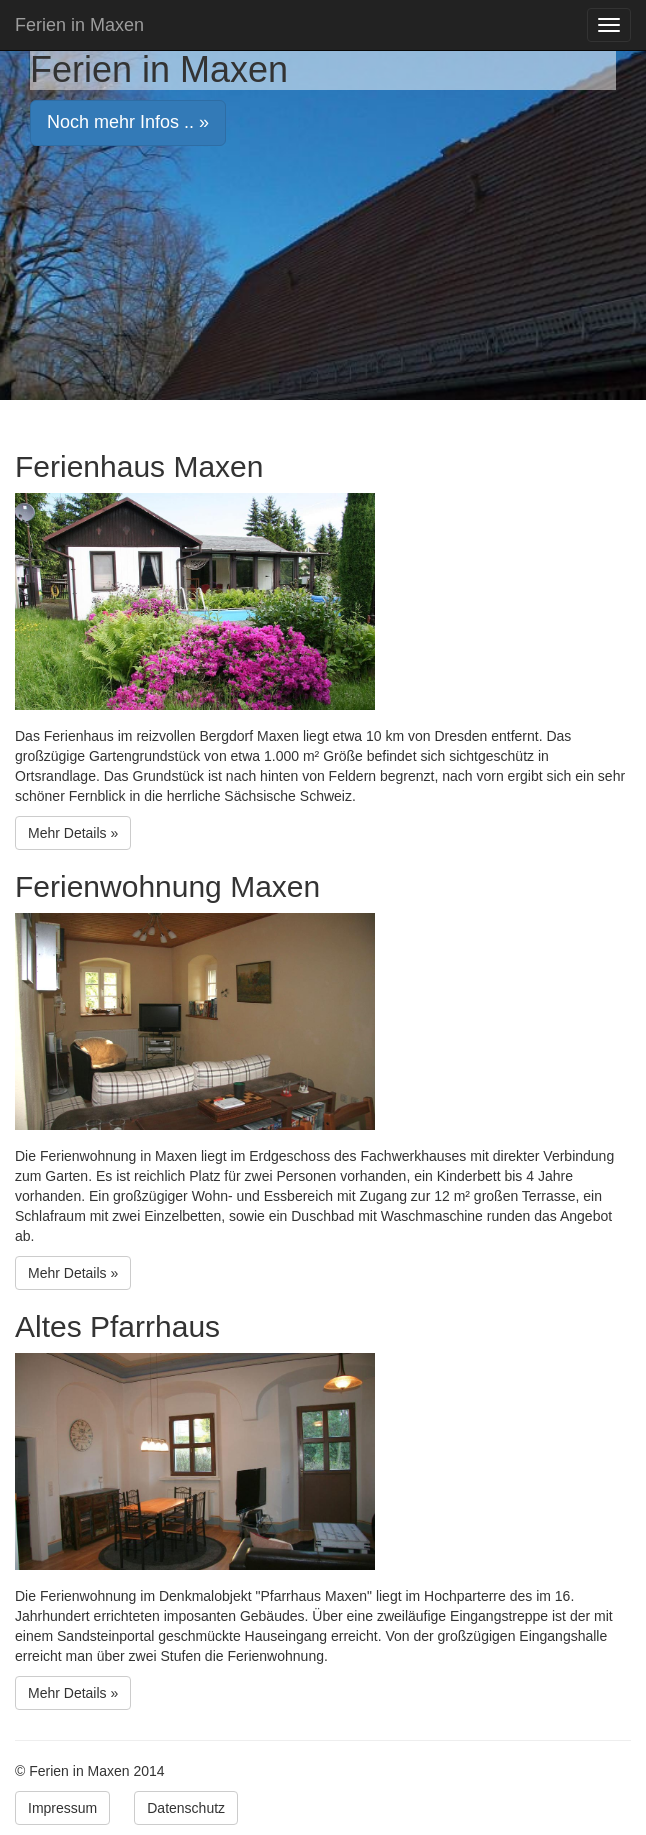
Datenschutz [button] (186, 1808)
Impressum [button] (62, 1808)
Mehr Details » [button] (73, 833)
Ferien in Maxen (79, 25)
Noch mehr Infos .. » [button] (128, 122)
